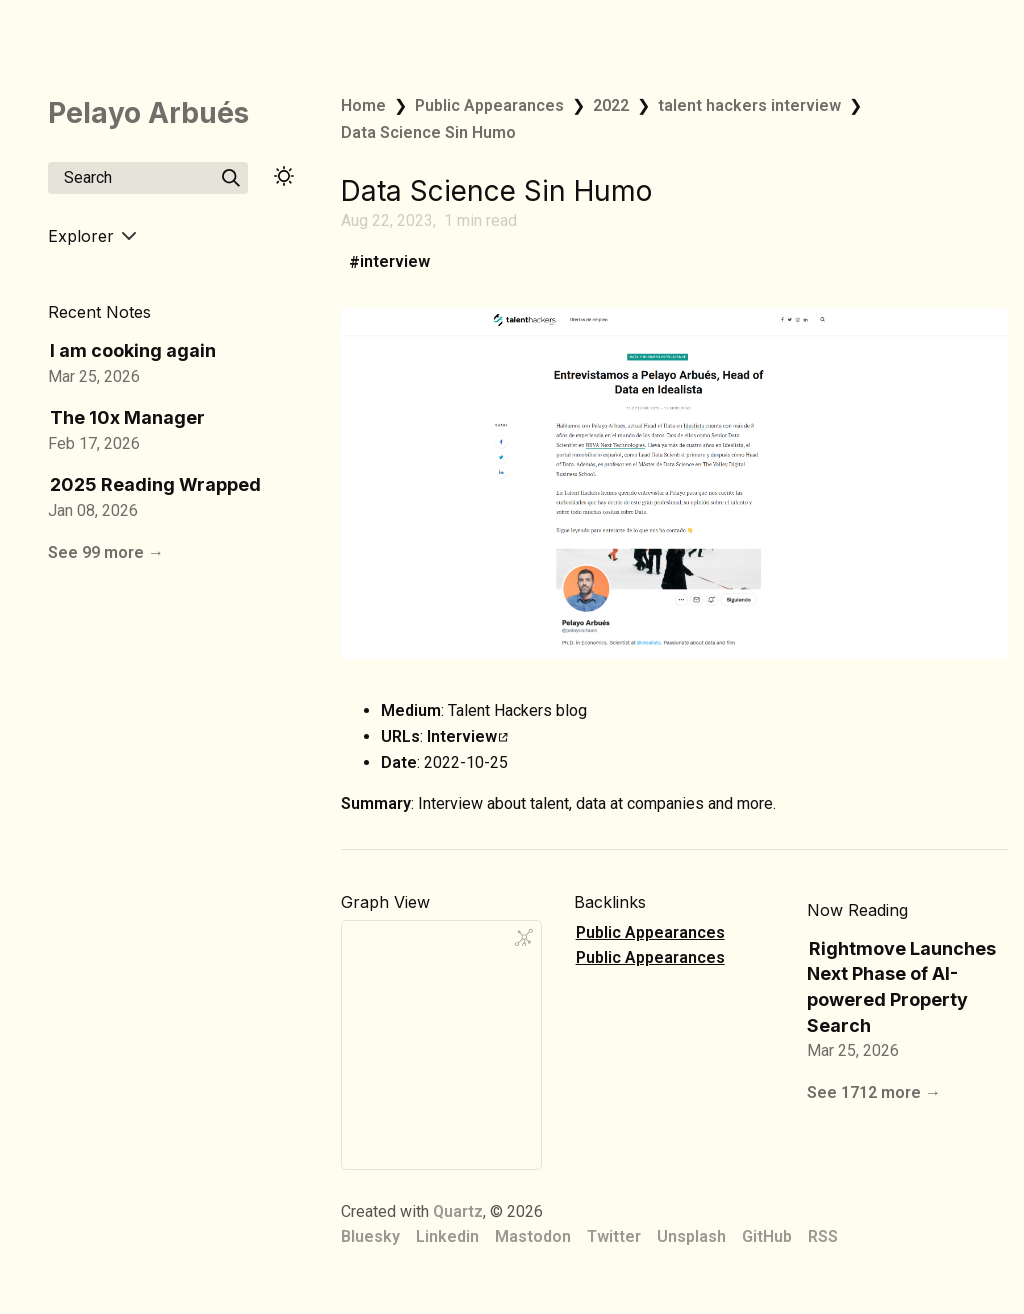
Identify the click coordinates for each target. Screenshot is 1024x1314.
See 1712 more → (874, 1092)
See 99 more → (106, 552)
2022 (611, 105)
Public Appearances (489, 105)
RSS (823, 1236)
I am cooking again (133, 350)
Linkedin (447, 1236)
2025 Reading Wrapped (155, 484)
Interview (467, 736)
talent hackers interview (749, 105)
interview (395, 262)
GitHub (767, 1236)
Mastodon (533, 1236)
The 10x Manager (127, 417)
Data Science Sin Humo (428, 132)
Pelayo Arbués (148, 113)
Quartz (458, 1211)
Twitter (614, 1236)
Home (363, 105)
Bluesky (370, 1236)
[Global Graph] (524, 938)
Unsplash (691, 1236)
